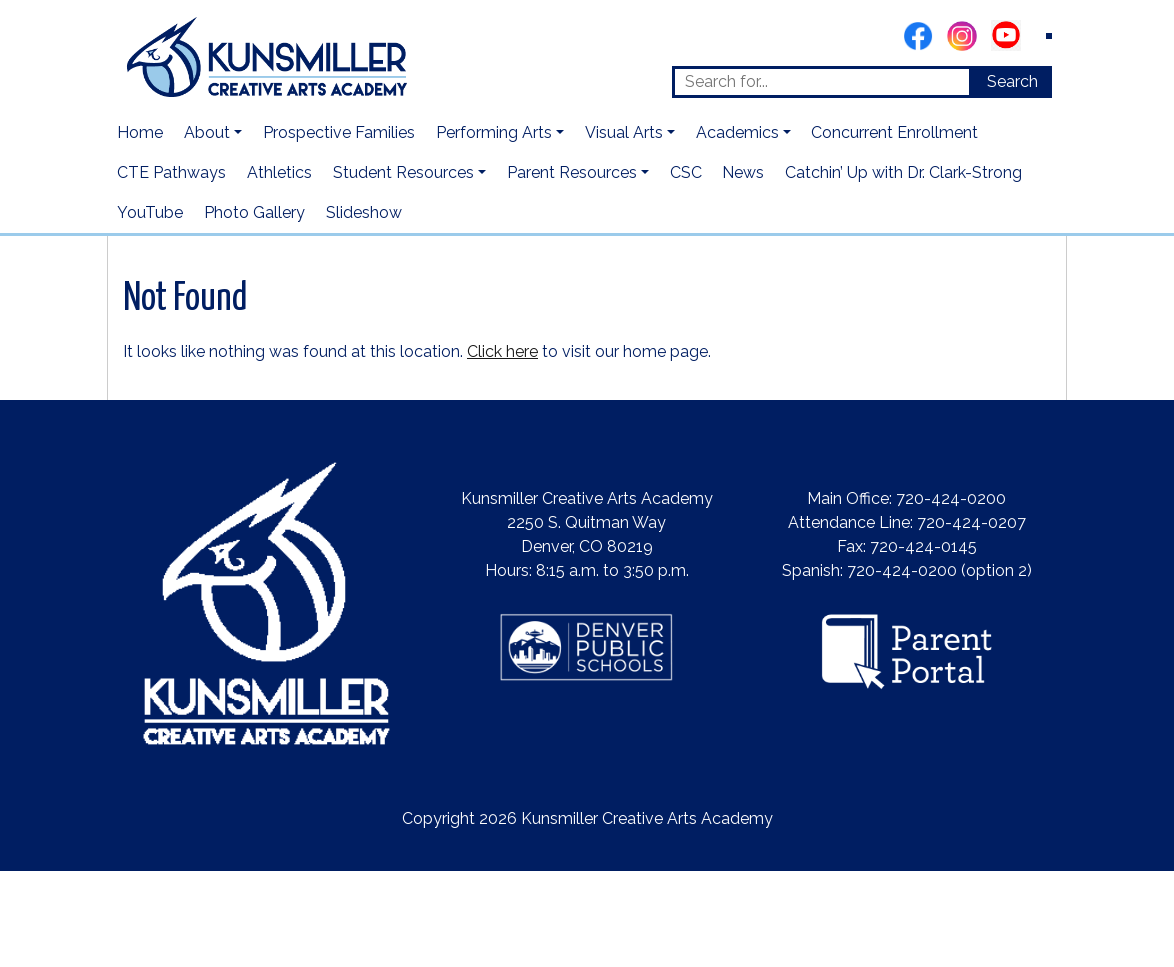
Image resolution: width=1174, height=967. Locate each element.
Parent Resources (572, 172)
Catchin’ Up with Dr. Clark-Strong (903, 172)
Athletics (279, 172)
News (743, 172)
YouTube (150, 212)
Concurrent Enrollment (894, 132)
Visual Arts (624, 132)
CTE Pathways (171, 172)
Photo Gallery (254, 212)
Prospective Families (339, 132)
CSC (686, 172)
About (207, 132)
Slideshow (364, 212)
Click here (502, 351)
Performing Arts (494, 132)
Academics (737, 132)
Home (140, 132)
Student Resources (403, 172)
